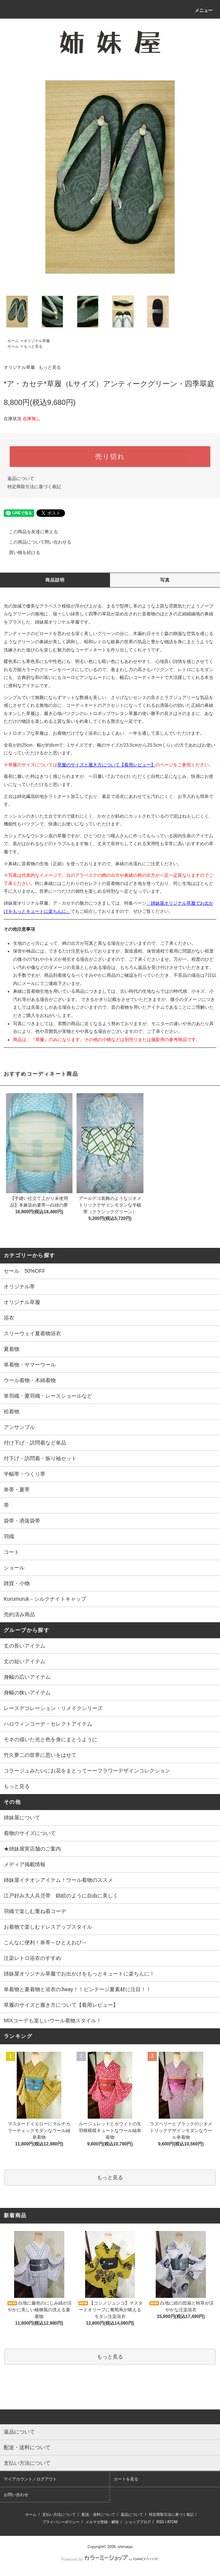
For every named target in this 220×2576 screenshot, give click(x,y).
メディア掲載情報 (24, 1864)
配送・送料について (98, 2514)
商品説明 (55, 580)
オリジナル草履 (37, 341)
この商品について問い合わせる (35, 542)
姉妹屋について (22, 1817)
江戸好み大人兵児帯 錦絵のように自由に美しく (61, 1896)
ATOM (172, 2522)
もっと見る (33, 346)
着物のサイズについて (30, 1833)
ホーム (13, 341)
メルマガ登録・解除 (102, 2522)
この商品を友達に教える (29, 531)
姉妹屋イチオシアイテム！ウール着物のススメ (58, 1880)
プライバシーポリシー (61, 2522)
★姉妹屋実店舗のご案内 (32, 1849)
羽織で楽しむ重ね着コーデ (35, 1911)
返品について (20, 478)
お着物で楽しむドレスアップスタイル (48, 1927)
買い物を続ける (20, 552)
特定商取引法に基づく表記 (34, 486)
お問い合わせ (16, 2494)
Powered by (110, 2559)
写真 (165, 580)
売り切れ (109, 456)
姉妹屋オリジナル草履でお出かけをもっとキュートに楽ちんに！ (79, 1974)
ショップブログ (138, 2522)
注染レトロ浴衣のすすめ (32, 1958)
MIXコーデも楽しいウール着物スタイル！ (52, 2020)
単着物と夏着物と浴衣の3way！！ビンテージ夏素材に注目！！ (77, 1989)
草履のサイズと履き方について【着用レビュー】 (106, 764)
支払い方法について (59, 2514)
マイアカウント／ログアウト (30, 2479)
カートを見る (126, 2479)
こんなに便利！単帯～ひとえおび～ (45, 1942)
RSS (160, 2522)
